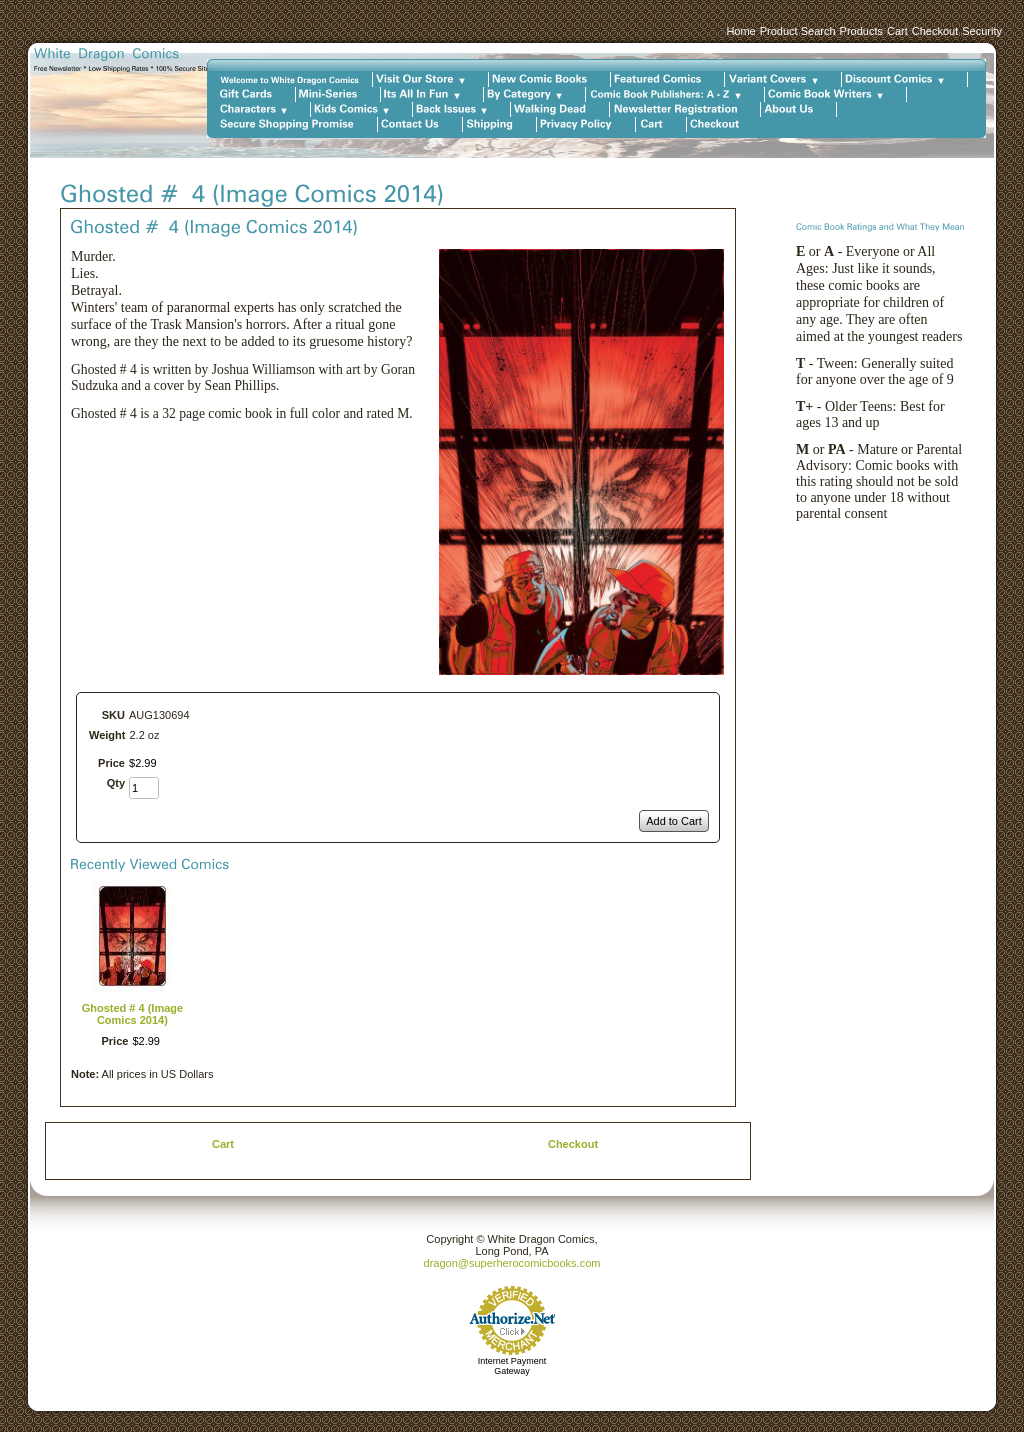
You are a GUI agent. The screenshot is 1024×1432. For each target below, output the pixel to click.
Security (982, 31)
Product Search (798, 31)
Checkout (935, 31)
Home (740, 31)
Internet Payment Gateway (512, 1366)
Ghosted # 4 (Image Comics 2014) (132, 1014)
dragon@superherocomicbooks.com (512, 1263)
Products (861, 31)
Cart (897, 31)
